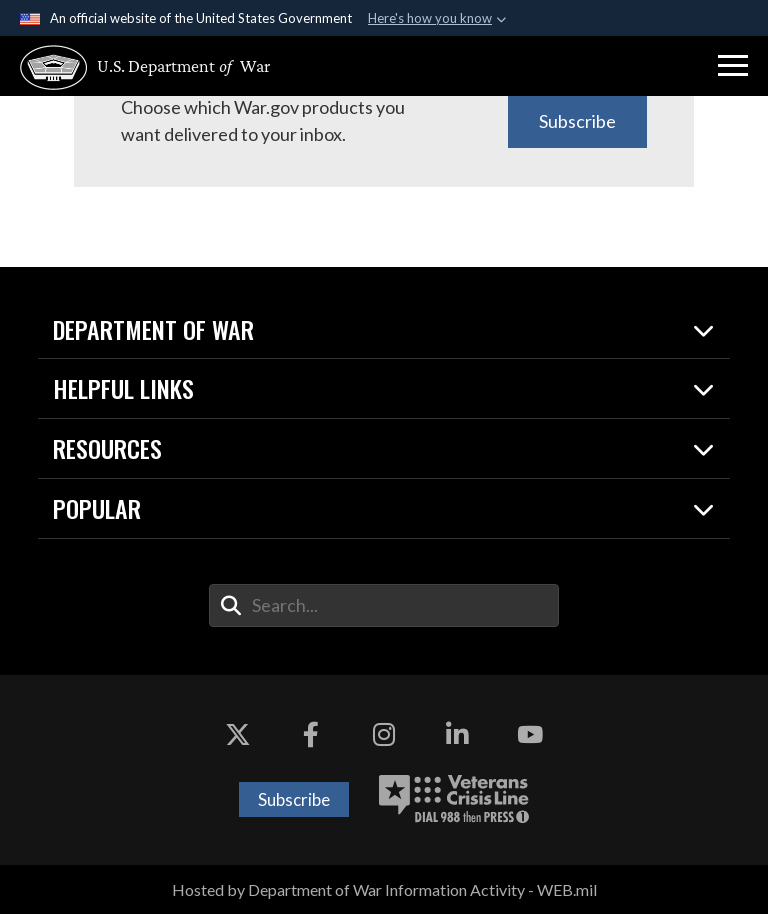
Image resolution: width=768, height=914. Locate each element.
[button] (733, 66)
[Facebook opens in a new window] (311, 735)
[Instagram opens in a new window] (384, 735)
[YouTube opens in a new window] (530, 735)
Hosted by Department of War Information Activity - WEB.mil (384, 889)
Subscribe (577, 121)
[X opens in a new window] (238, 735)
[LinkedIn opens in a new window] (457, 735)
